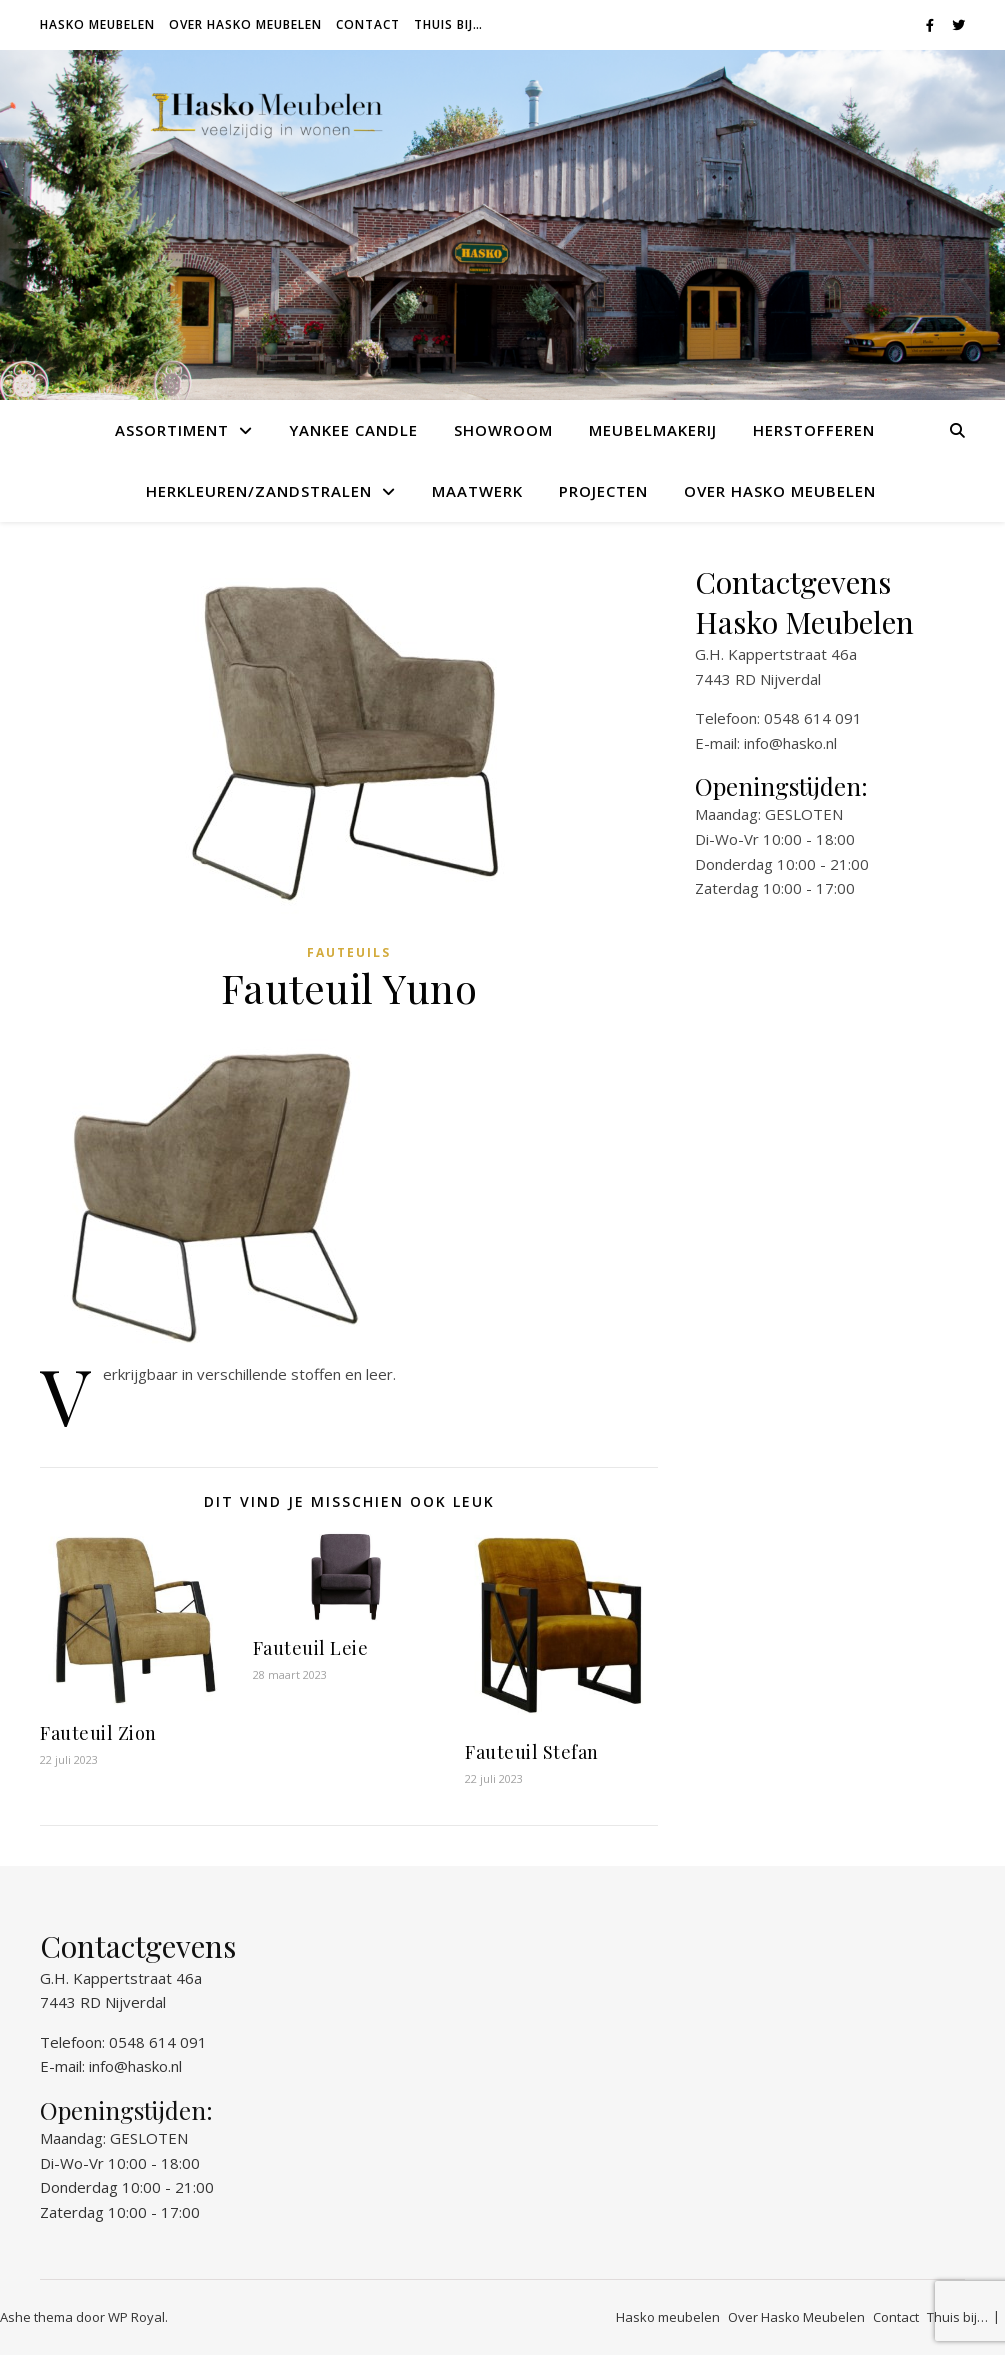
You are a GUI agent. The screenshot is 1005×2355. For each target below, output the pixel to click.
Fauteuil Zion (98, 1733)
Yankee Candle (353, 430)
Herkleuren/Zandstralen (259, 491)
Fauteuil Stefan (532, 1752)
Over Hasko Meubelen (245, 24)
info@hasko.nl (790, 743)
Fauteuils (349, 952)
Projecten (603, 491)
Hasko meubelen (97, 24)
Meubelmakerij (653, 430)
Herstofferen (814, 430)
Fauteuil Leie (311, 1648)
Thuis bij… (448, 24)
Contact (368, 24)
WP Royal (136, 2317)
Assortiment (172, 430)
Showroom (503, 430)
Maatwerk (477, 491)
